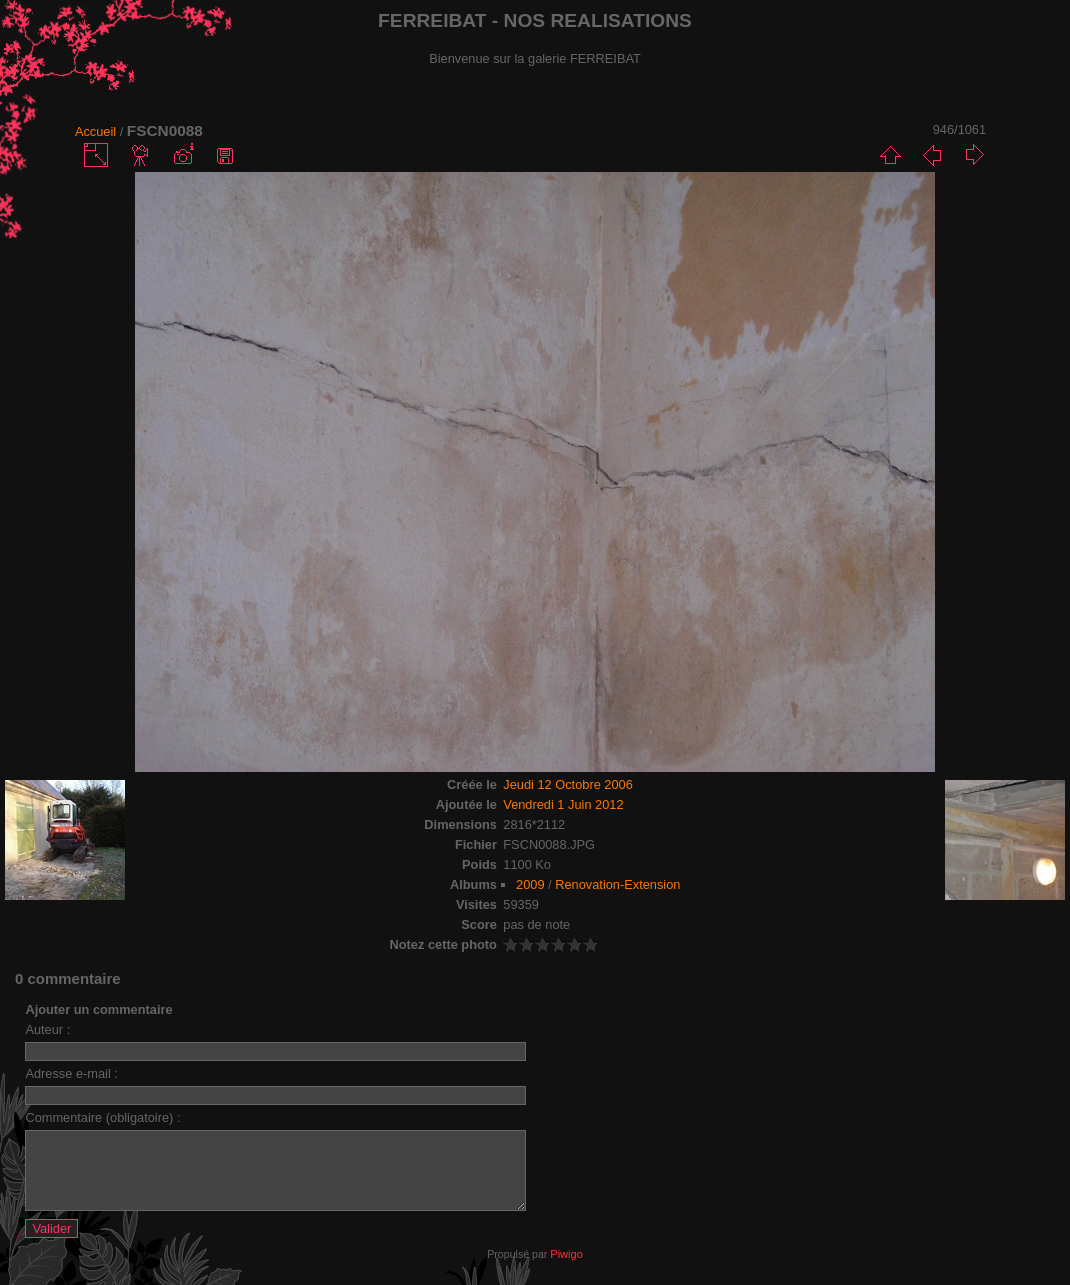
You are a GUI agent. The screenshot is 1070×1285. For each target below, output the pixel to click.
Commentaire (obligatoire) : (102, 1117)
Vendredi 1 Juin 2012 (563, 804)
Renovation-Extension (617, 884)
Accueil (95, 131)
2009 (530, 884)
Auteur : (47, 1029)
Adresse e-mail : (71, 1073)
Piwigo (566, 1269)
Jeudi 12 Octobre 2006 (567, 784)
